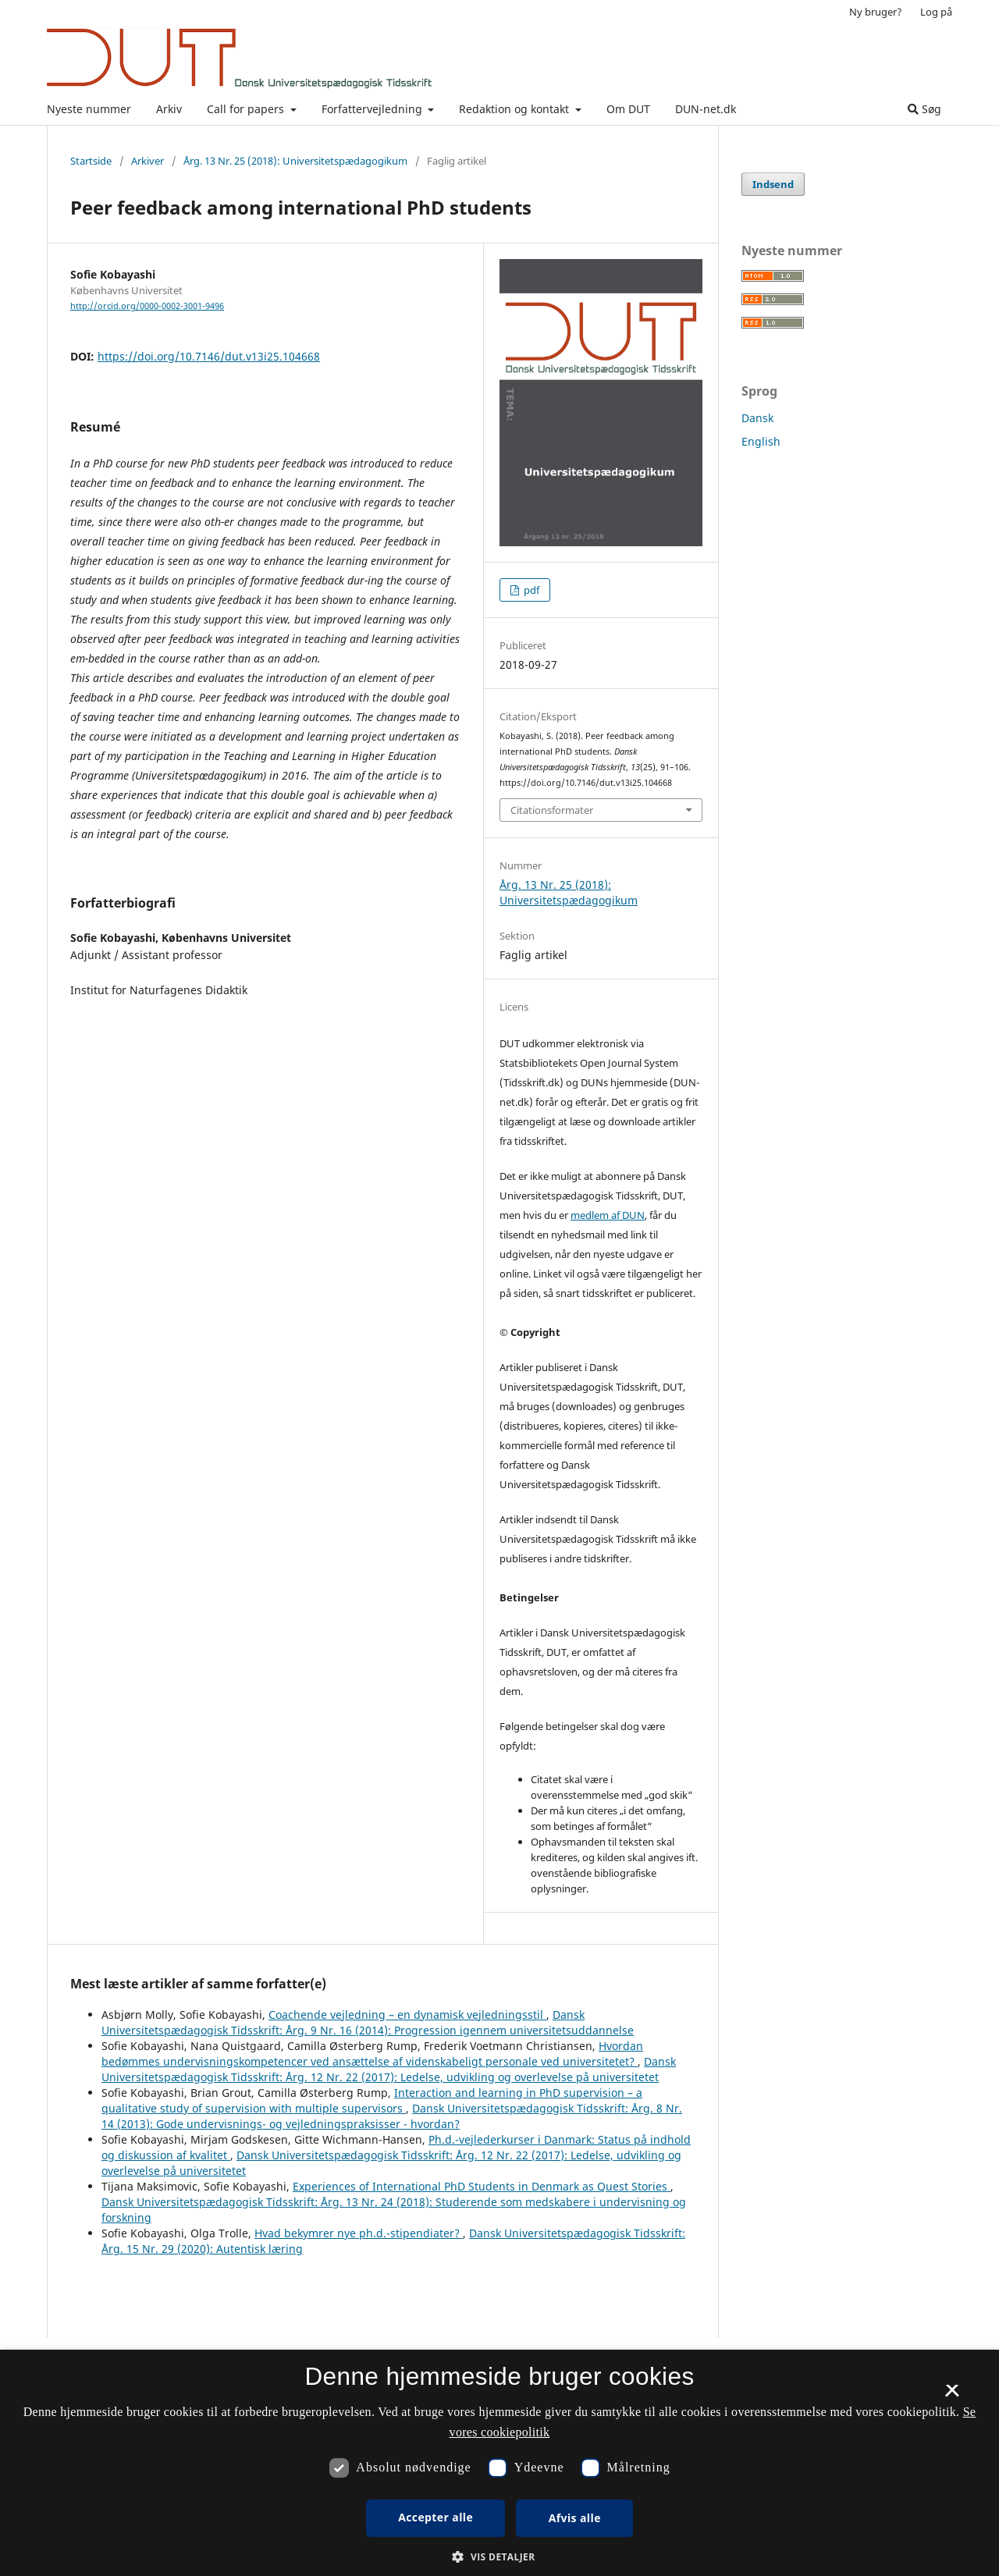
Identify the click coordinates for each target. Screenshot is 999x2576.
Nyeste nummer (89, 108)
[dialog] (499, 2463)
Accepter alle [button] (435, 2517)
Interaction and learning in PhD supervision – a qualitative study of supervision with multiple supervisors (371, 2100)
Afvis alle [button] (575, 2517)
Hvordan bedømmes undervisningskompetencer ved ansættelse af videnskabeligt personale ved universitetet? (372, 2053)
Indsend (773, 184)
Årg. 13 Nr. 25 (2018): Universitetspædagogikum (295, 161)
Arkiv (169, 108)
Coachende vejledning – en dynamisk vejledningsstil (407, 2014)
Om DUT (628, 108)
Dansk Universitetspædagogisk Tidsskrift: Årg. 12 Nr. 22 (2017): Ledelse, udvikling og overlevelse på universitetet (388, 2069)
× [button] (952, 2396)
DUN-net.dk (705, 108)
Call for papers (247, 108)
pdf (530, 590)
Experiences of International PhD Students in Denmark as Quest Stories (481, 2186)
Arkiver (147, 161)
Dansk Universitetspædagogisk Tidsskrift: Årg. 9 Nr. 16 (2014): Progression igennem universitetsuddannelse (367, 2022)
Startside (91, 161)
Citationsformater (551, 810)
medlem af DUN (608, 1215)
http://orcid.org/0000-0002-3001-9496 (147, 305)
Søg (924, 108)
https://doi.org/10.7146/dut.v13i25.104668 (209, 356)
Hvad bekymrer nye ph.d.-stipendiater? (358, 2233)
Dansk (757, 417)
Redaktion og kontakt (515, 108)
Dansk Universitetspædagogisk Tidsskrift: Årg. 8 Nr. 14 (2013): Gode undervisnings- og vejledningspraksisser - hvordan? (391, 2116)
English (760, 441)
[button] (499, 2557)
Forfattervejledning (373, 108)
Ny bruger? (875, 12)
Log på (936, 12)
